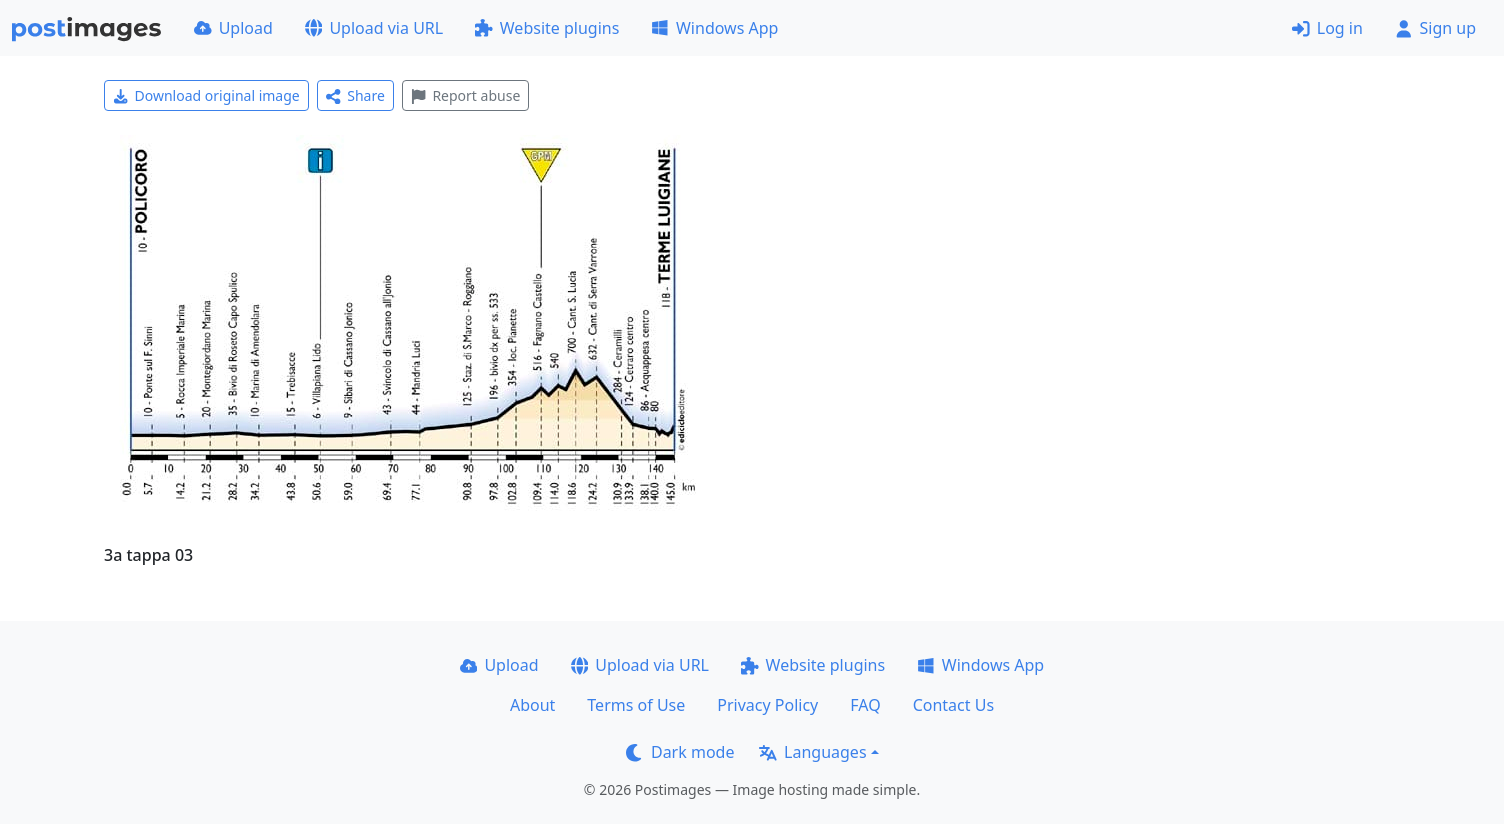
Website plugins (547, 28)
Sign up (1435, 28)
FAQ (865, 705)
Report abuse (465, 95)
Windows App (714, 28)
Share (355, 95)
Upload (233, 28)
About (532, 705)
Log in (1327, 28)
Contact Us (953, 705)
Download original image (206, 95)
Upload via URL (374, 28)
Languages (812, 752)
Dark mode (680, 752)
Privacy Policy (767, 705)
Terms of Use (636, 705)
